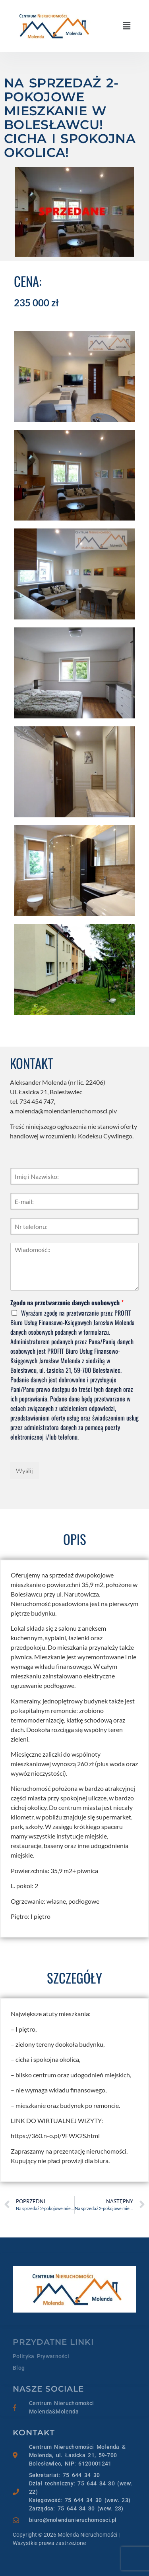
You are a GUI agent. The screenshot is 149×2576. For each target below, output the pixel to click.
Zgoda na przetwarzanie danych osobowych (67, 1303)
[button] (126, 26)
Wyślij (24, 1471)
